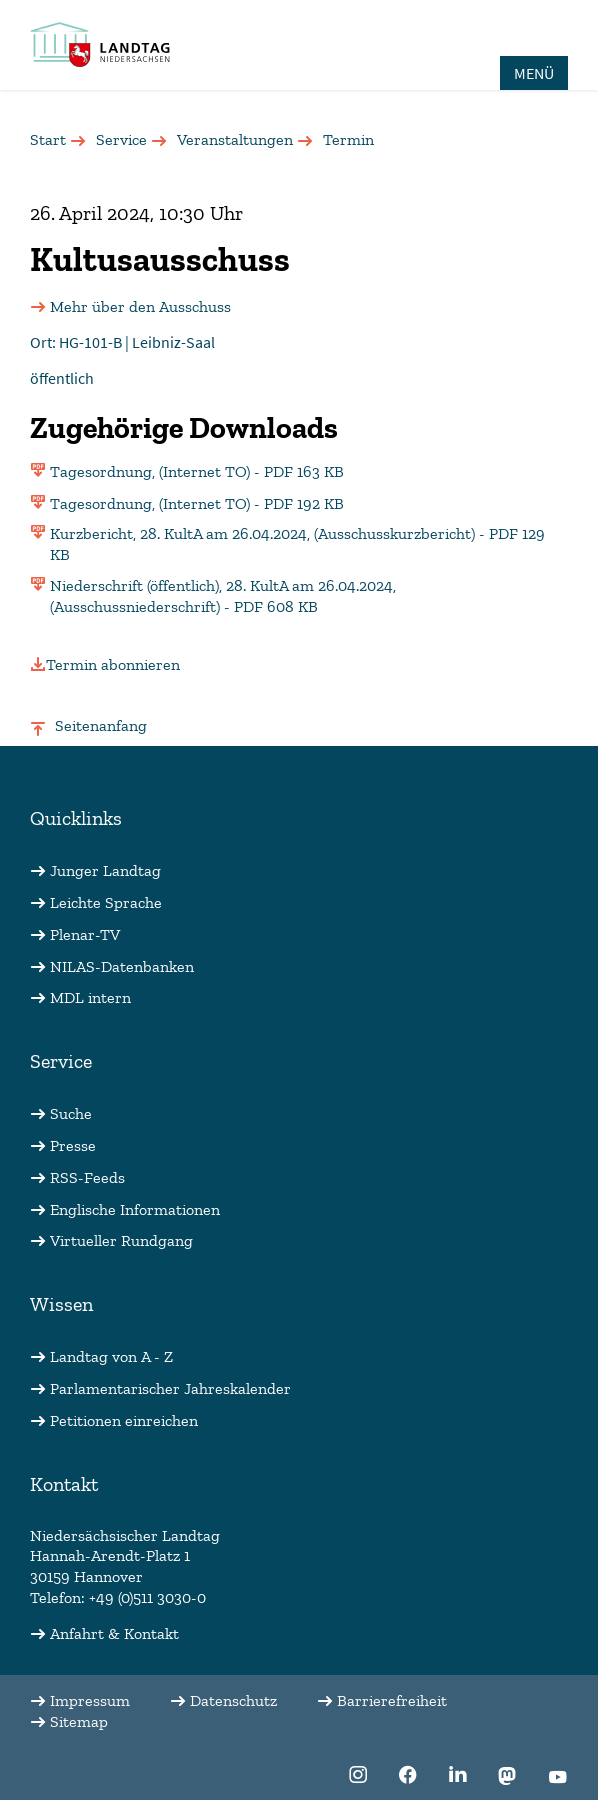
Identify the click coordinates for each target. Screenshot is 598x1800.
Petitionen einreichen (124, 1420)
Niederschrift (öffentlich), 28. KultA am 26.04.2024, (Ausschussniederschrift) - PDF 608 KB (223, 596)
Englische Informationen (135, 1209)
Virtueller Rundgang (121, 1240)
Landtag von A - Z (111, 1356)
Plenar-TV (85, 934)
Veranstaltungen (235, 139)
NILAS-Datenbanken (122, 966)
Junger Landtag (105, 870)
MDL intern (90, 997)
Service (121, 139)
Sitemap (79, 1721)
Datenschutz (233, 1700)
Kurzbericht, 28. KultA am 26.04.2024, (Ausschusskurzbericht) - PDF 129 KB (297, 544)
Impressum (90, 1700)
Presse (73, 1145)
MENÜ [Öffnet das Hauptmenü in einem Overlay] (534, 73)
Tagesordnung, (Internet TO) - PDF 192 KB (197, 503)
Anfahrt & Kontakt (114, 1633)
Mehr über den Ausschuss (140, 306)
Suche (71, 1113)
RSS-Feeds (87, 1177)
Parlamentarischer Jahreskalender (170, 1388)
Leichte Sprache (106, 902)
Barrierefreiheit (392, 1700)
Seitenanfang (101, 725)
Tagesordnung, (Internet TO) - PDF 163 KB (197, 471)
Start (48, 139)
